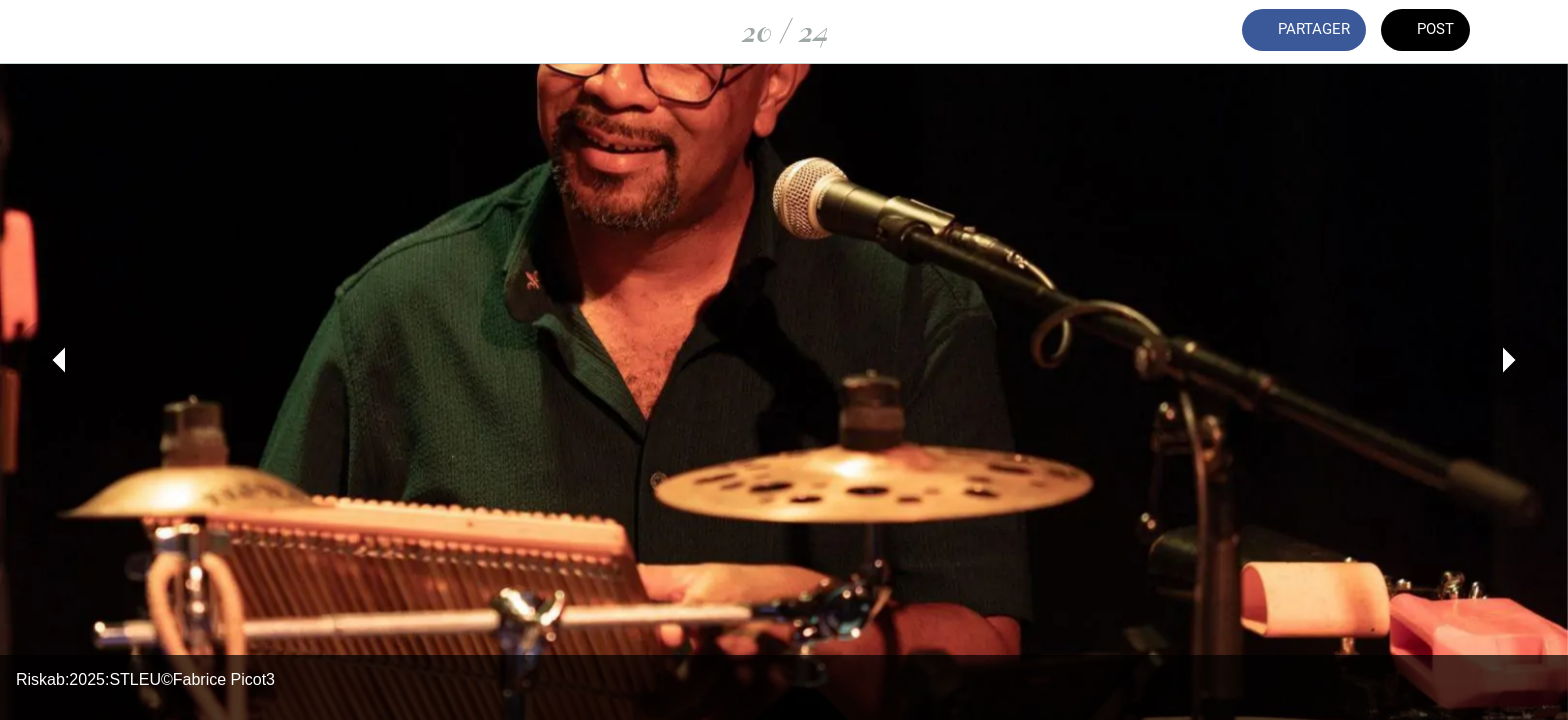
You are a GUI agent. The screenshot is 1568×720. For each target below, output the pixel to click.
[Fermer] (40, 32)
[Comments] (1528, 32)
